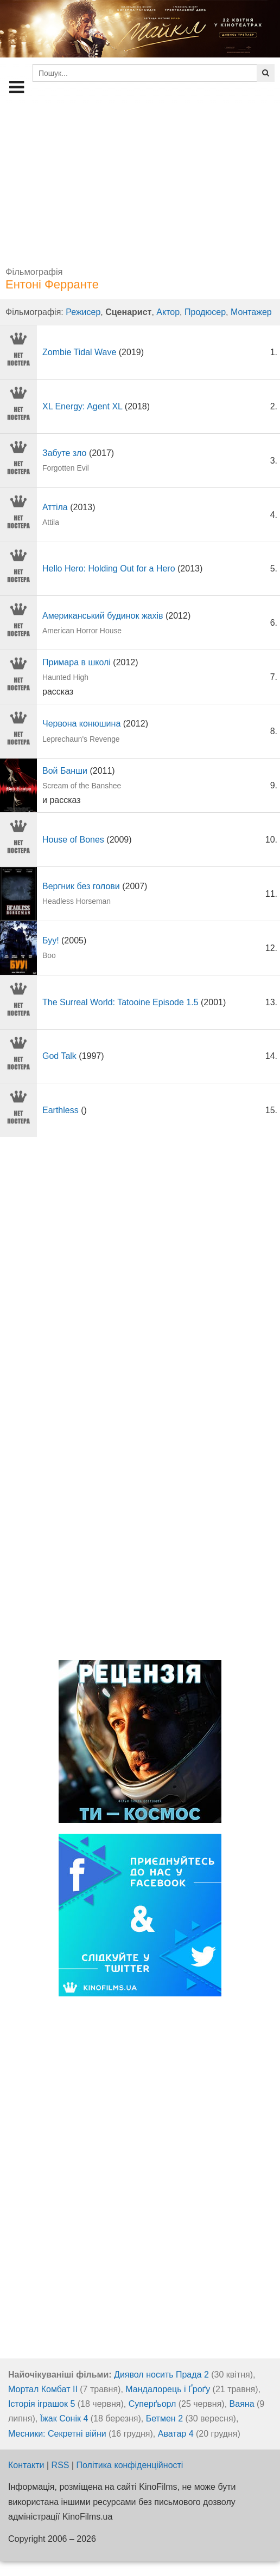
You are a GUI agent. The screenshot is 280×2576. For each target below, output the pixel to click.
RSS (60, 2465)
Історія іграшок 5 (41, 2403)
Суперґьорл (152, 2403)
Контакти (26, 2465)
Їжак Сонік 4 (64, 2418)
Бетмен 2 (164, 2418)
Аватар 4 (176, 2433)
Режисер (83, 312)
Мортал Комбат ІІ (43, 2389)
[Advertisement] (140, 179)
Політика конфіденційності (130, 2465)
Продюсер (205, 312)
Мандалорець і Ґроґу (167, 2389)
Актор (168, 312)
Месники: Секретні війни (57, 2433)
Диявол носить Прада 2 (161, 2374)
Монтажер (251, 312)
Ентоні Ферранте (52, 284)
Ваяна (242, 2403)
